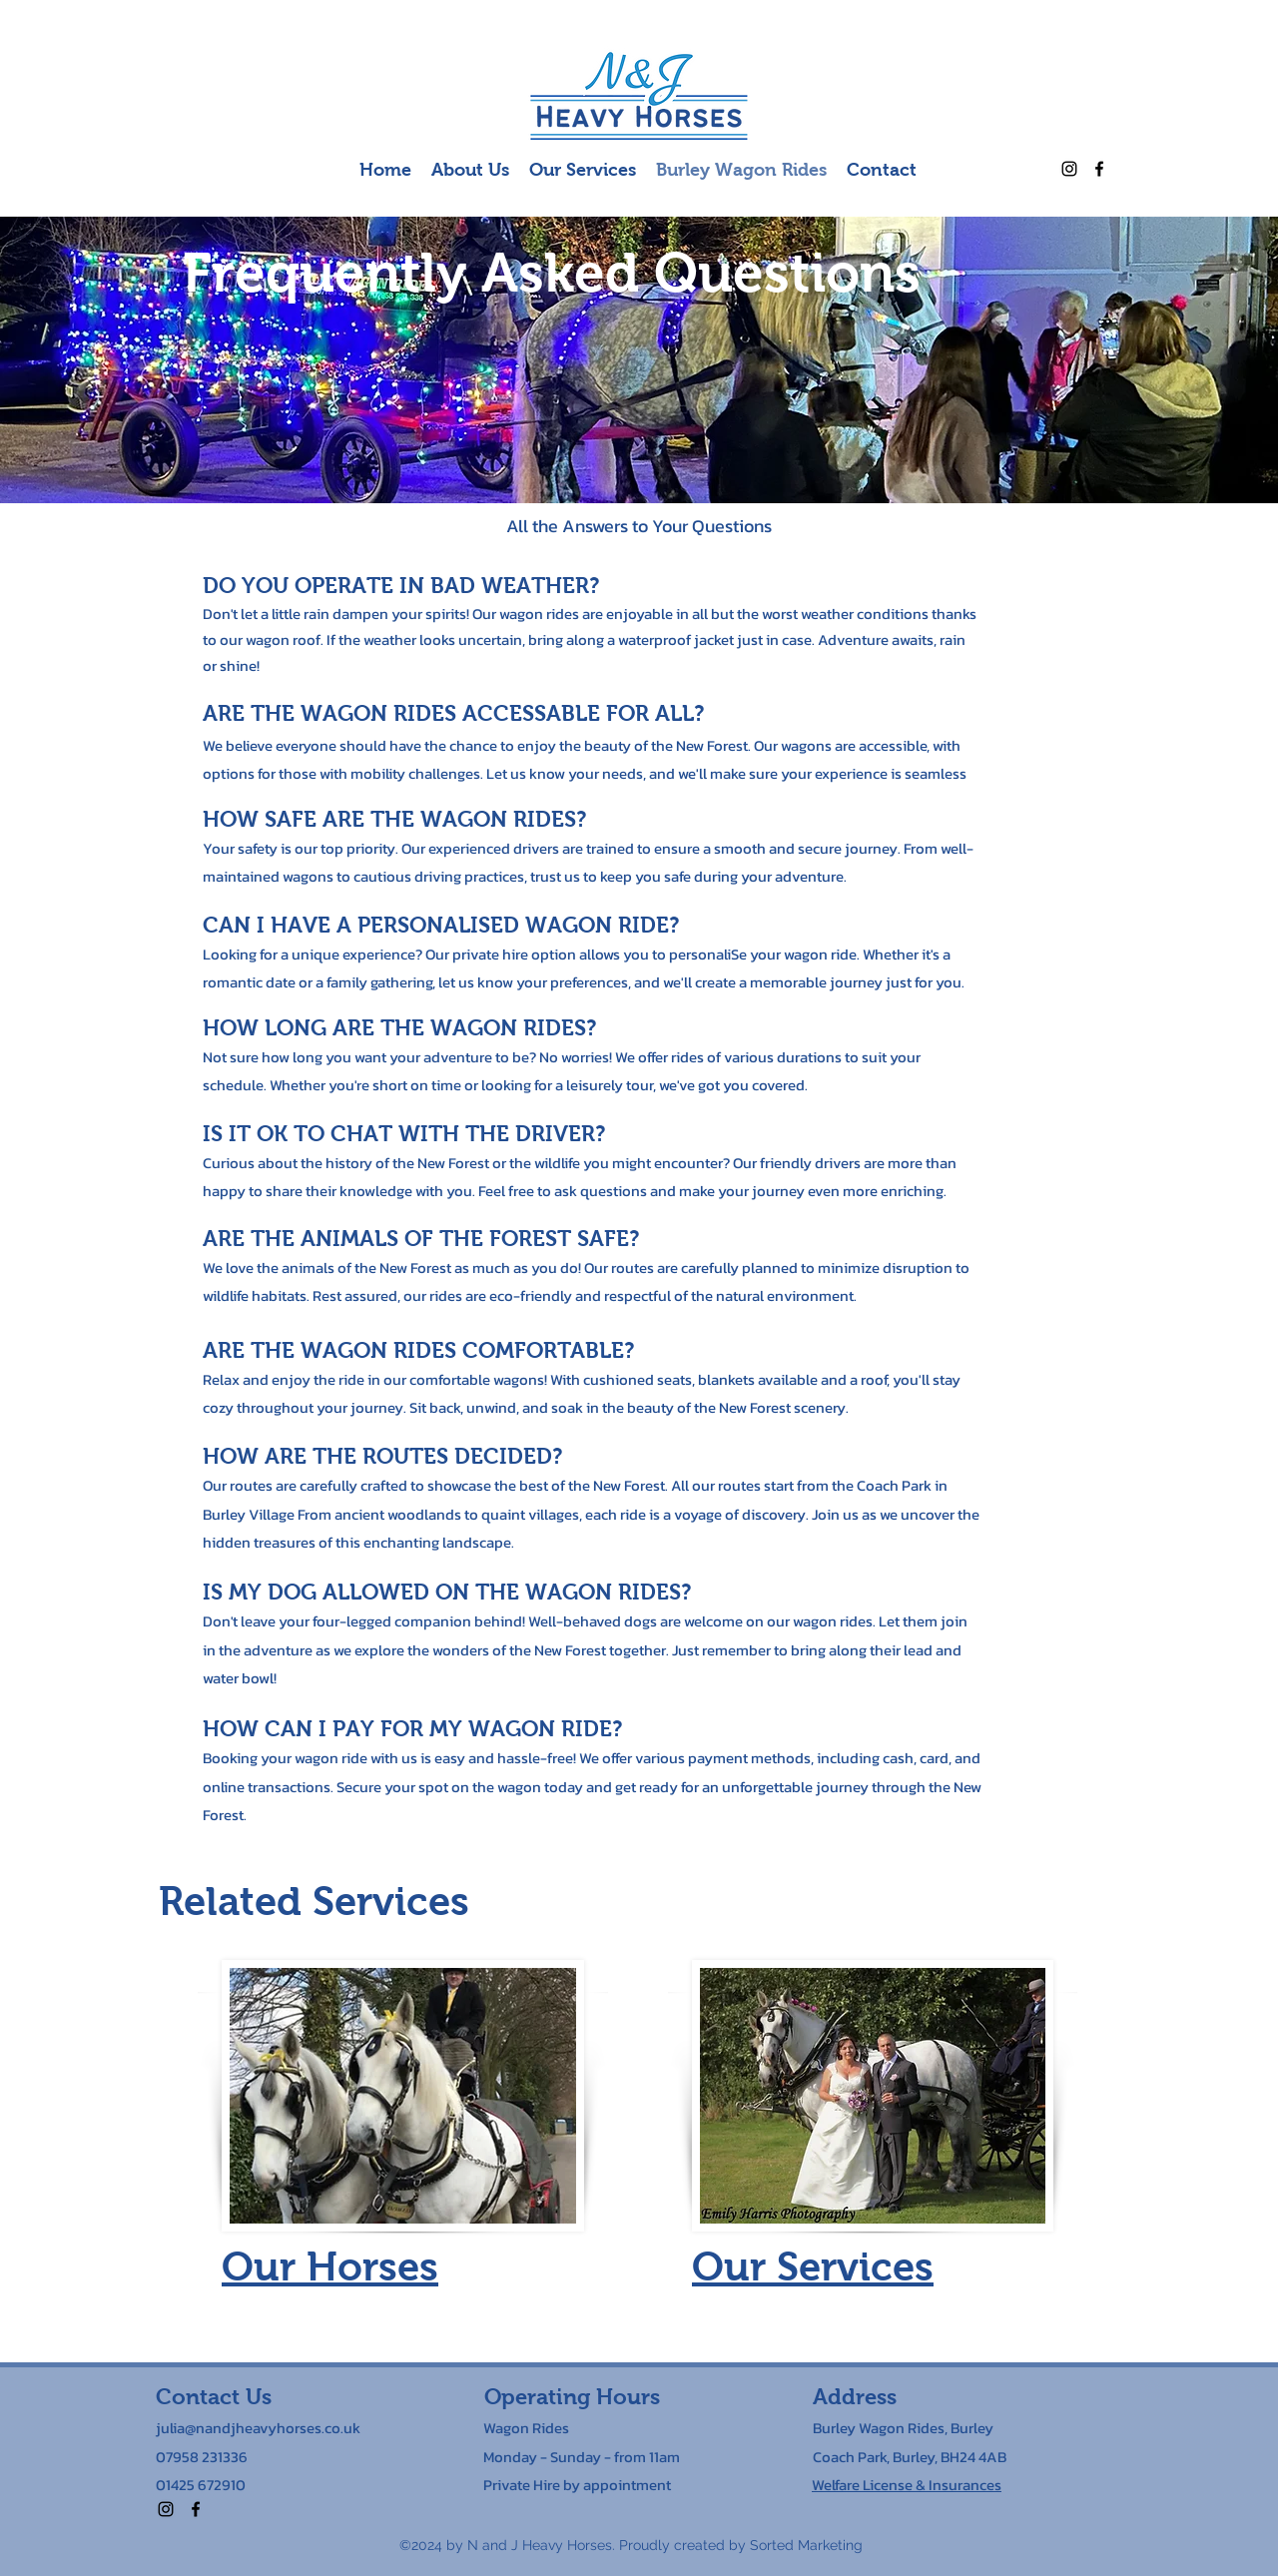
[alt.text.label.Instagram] (1069, 169)
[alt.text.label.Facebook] (1099, 169)
